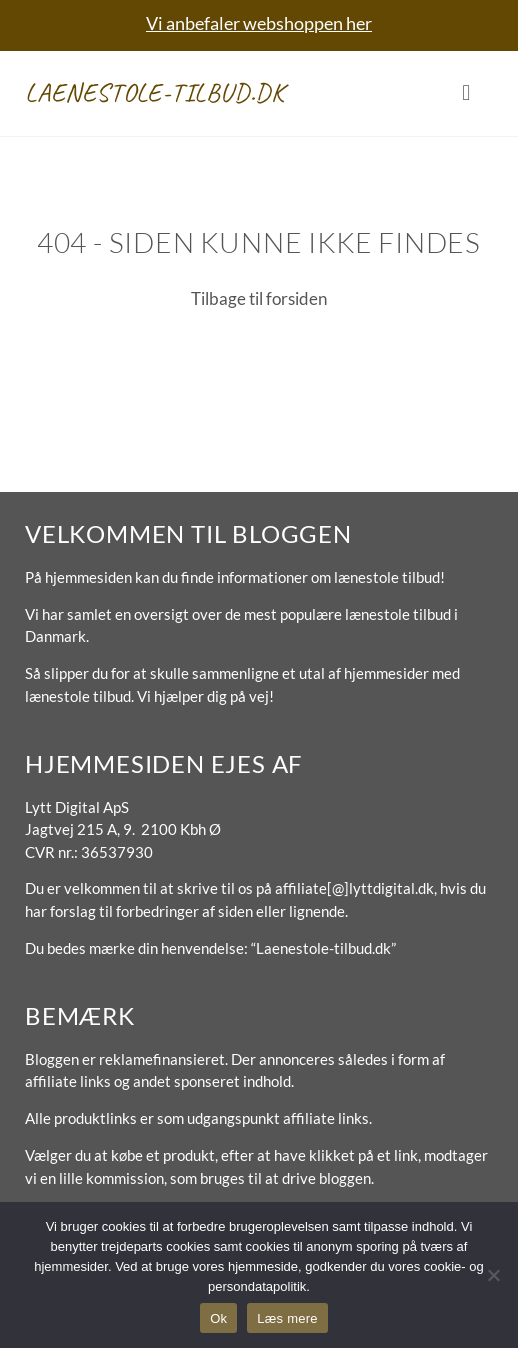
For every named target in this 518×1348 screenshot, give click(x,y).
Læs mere (287, 1318)
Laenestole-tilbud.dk (155, 92)
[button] (466, 93)
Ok (218, 1318)
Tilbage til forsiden (259, 298)
